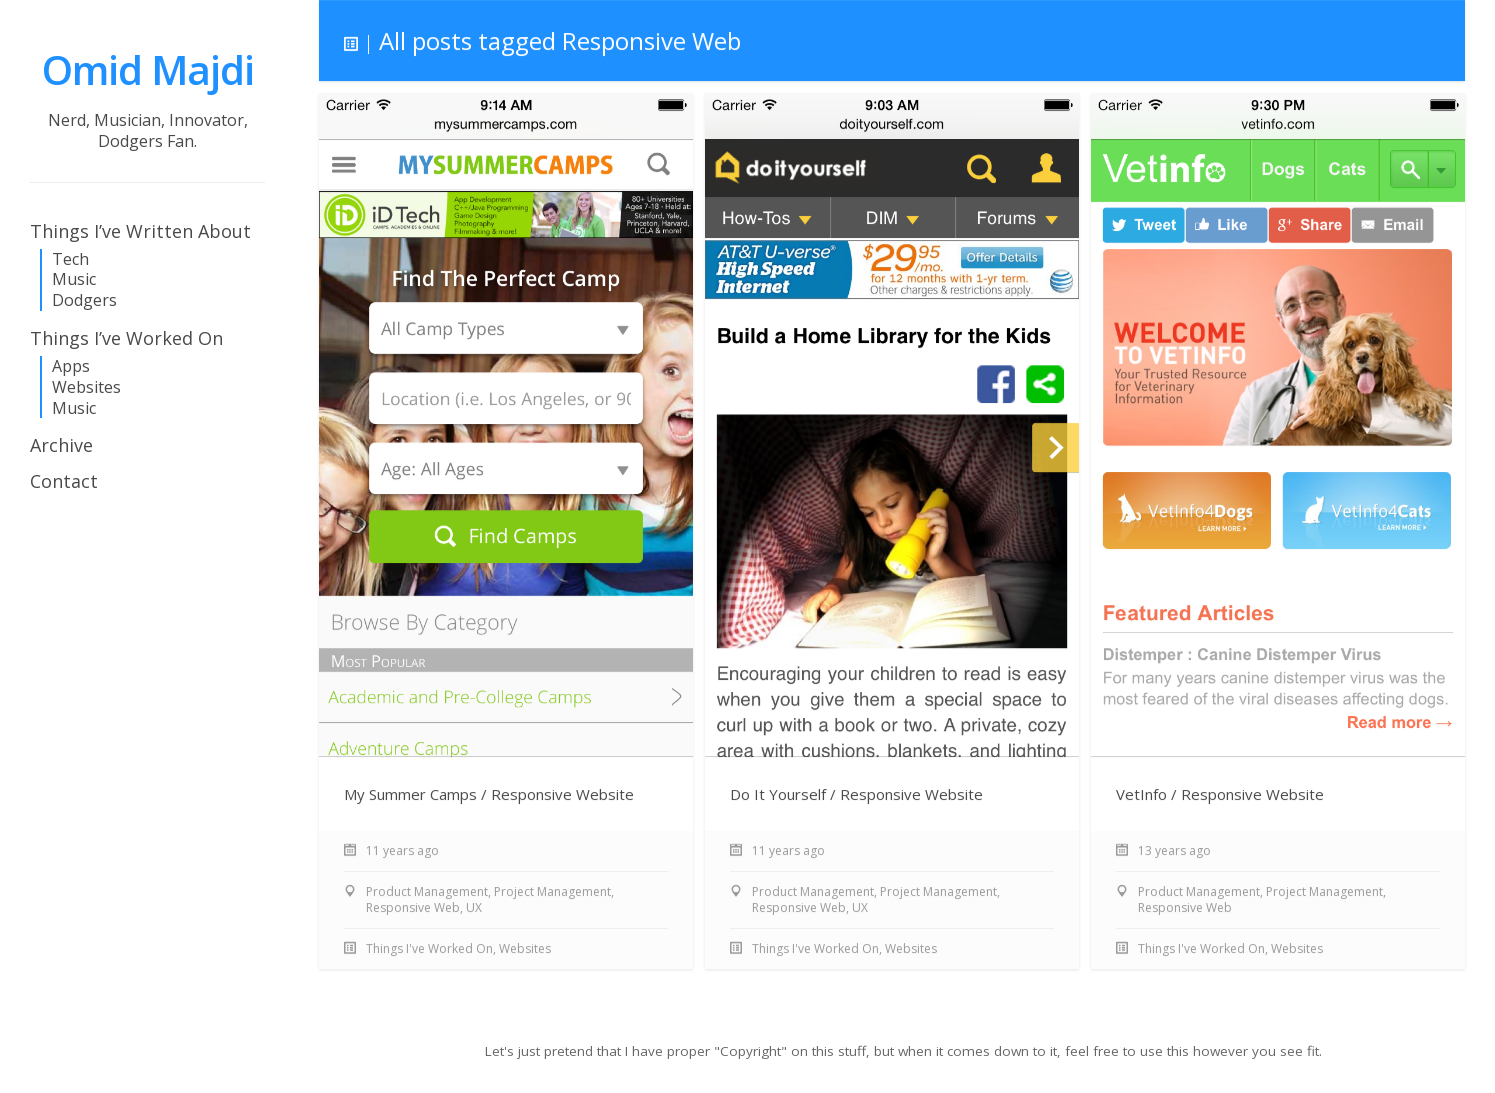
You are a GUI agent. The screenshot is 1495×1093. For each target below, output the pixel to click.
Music (74, 279)
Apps (71, 366)
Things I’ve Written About (140, 231)
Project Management (552, 892)
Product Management (427, 892)
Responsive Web (413, 908)
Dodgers (84, 300)
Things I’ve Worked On (126, 338)
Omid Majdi (148, 69)
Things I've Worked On (429, 949)
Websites (86, 387)
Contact (64, 481)
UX (474, 908)
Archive (61, 445)
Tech (70, 259)
